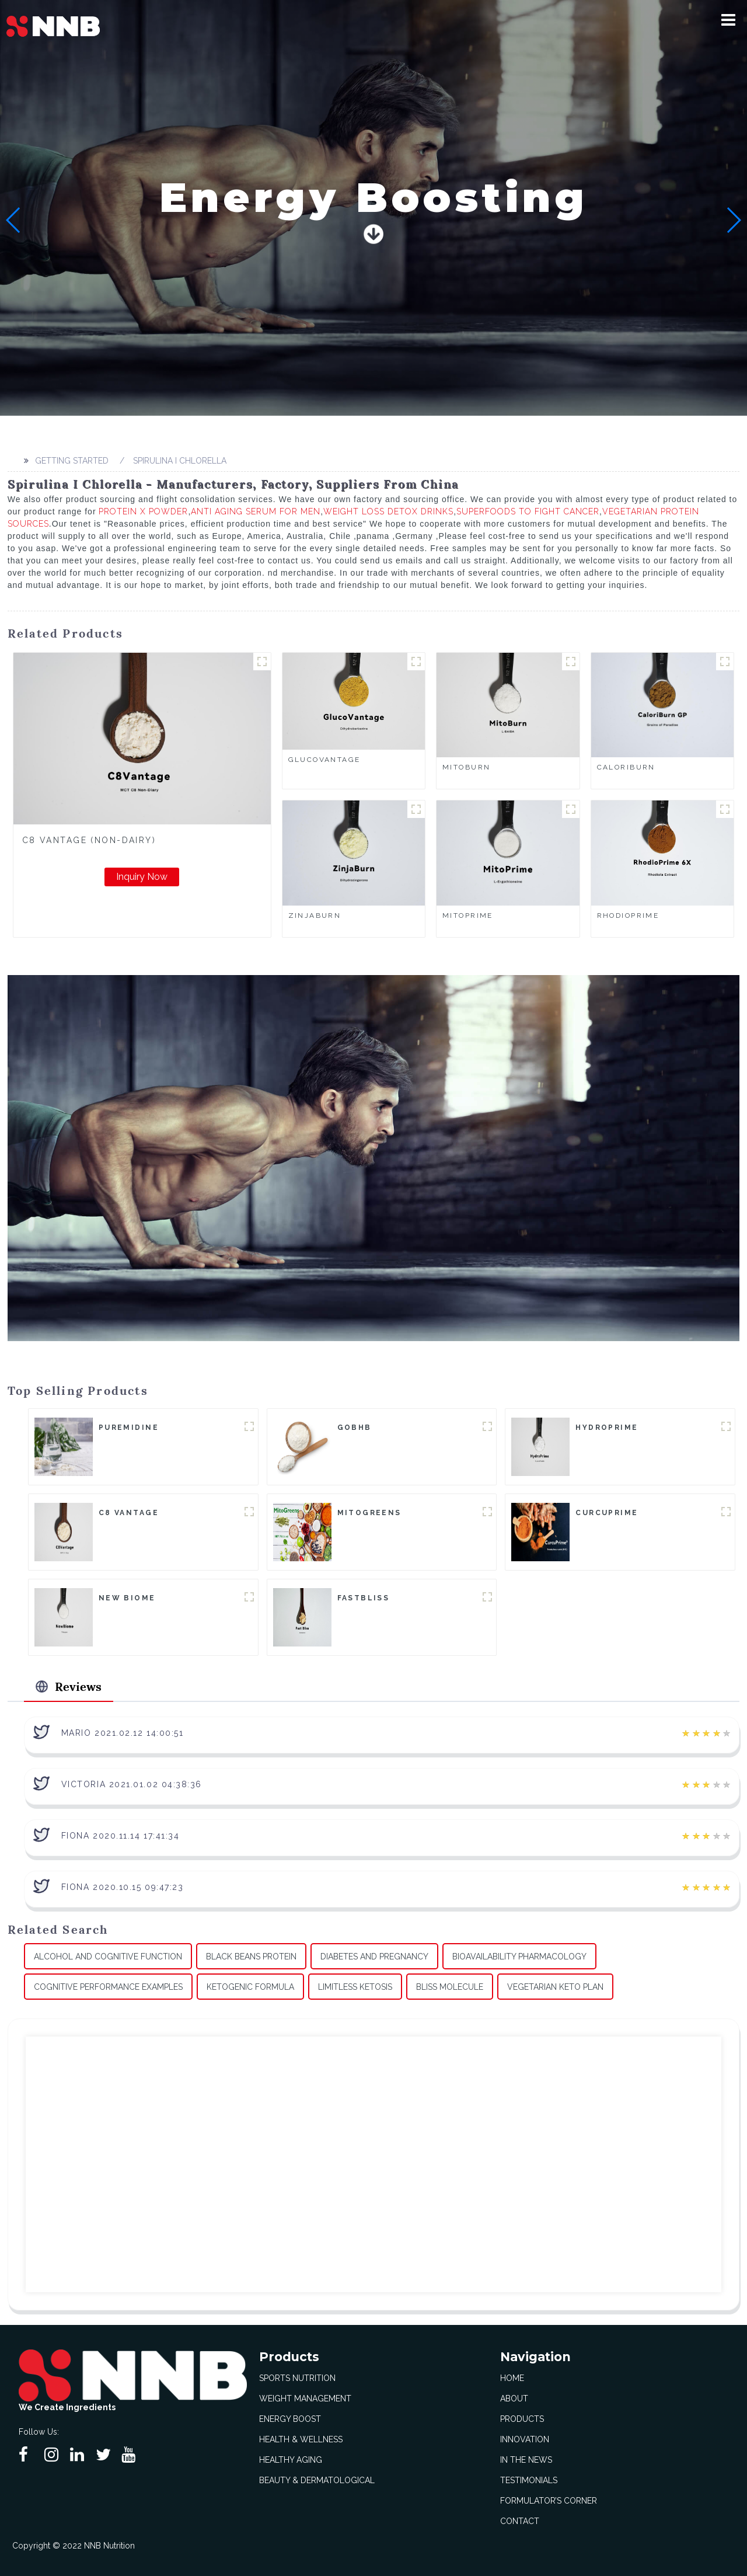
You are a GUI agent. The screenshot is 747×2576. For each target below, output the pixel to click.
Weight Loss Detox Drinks (388, 511)
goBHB (354, 1427)
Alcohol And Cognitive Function (108, 1956)
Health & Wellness (301, 2438)
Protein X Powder (143, 511)
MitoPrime (467, 915)
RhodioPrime (628, 915)
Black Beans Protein (251, 1956)
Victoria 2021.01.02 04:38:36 (131, 1783)
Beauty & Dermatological (317, 2479)
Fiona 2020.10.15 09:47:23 (122, 1886)
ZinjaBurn (314, 915)
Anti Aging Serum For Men (255, 511)
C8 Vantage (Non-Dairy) (89, 840)
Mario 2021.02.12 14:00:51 (122, 1732)
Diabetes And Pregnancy (374, 1956)
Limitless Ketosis (355, 1986)
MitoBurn (466, 767)
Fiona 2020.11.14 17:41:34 (120, 1835)
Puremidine (129, 1427)
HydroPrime (606, 1427)
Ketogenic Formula (250, 1986)
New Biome (127, 1598)
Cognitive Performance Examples (108, 1986)
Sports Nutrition (297, 2377)
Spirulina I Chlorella (178, 460)
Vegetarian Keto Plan (555, 1986)
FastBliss (363, 1598)
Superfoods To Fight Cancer (527, 511)
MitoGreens (369, 1513)
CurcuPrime (606, 1513)
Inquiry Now (141, 876)
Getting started (70, 460)
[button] (732, 20)
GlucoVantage (324, 760)
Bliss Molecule (449, 1986)
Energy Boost (290, 2418)
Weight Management (305, 2398)
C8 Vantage (129, 1513)
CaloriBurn (626, 767)
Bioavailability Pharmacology (519, 1956)
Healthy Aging (290, 2459)
